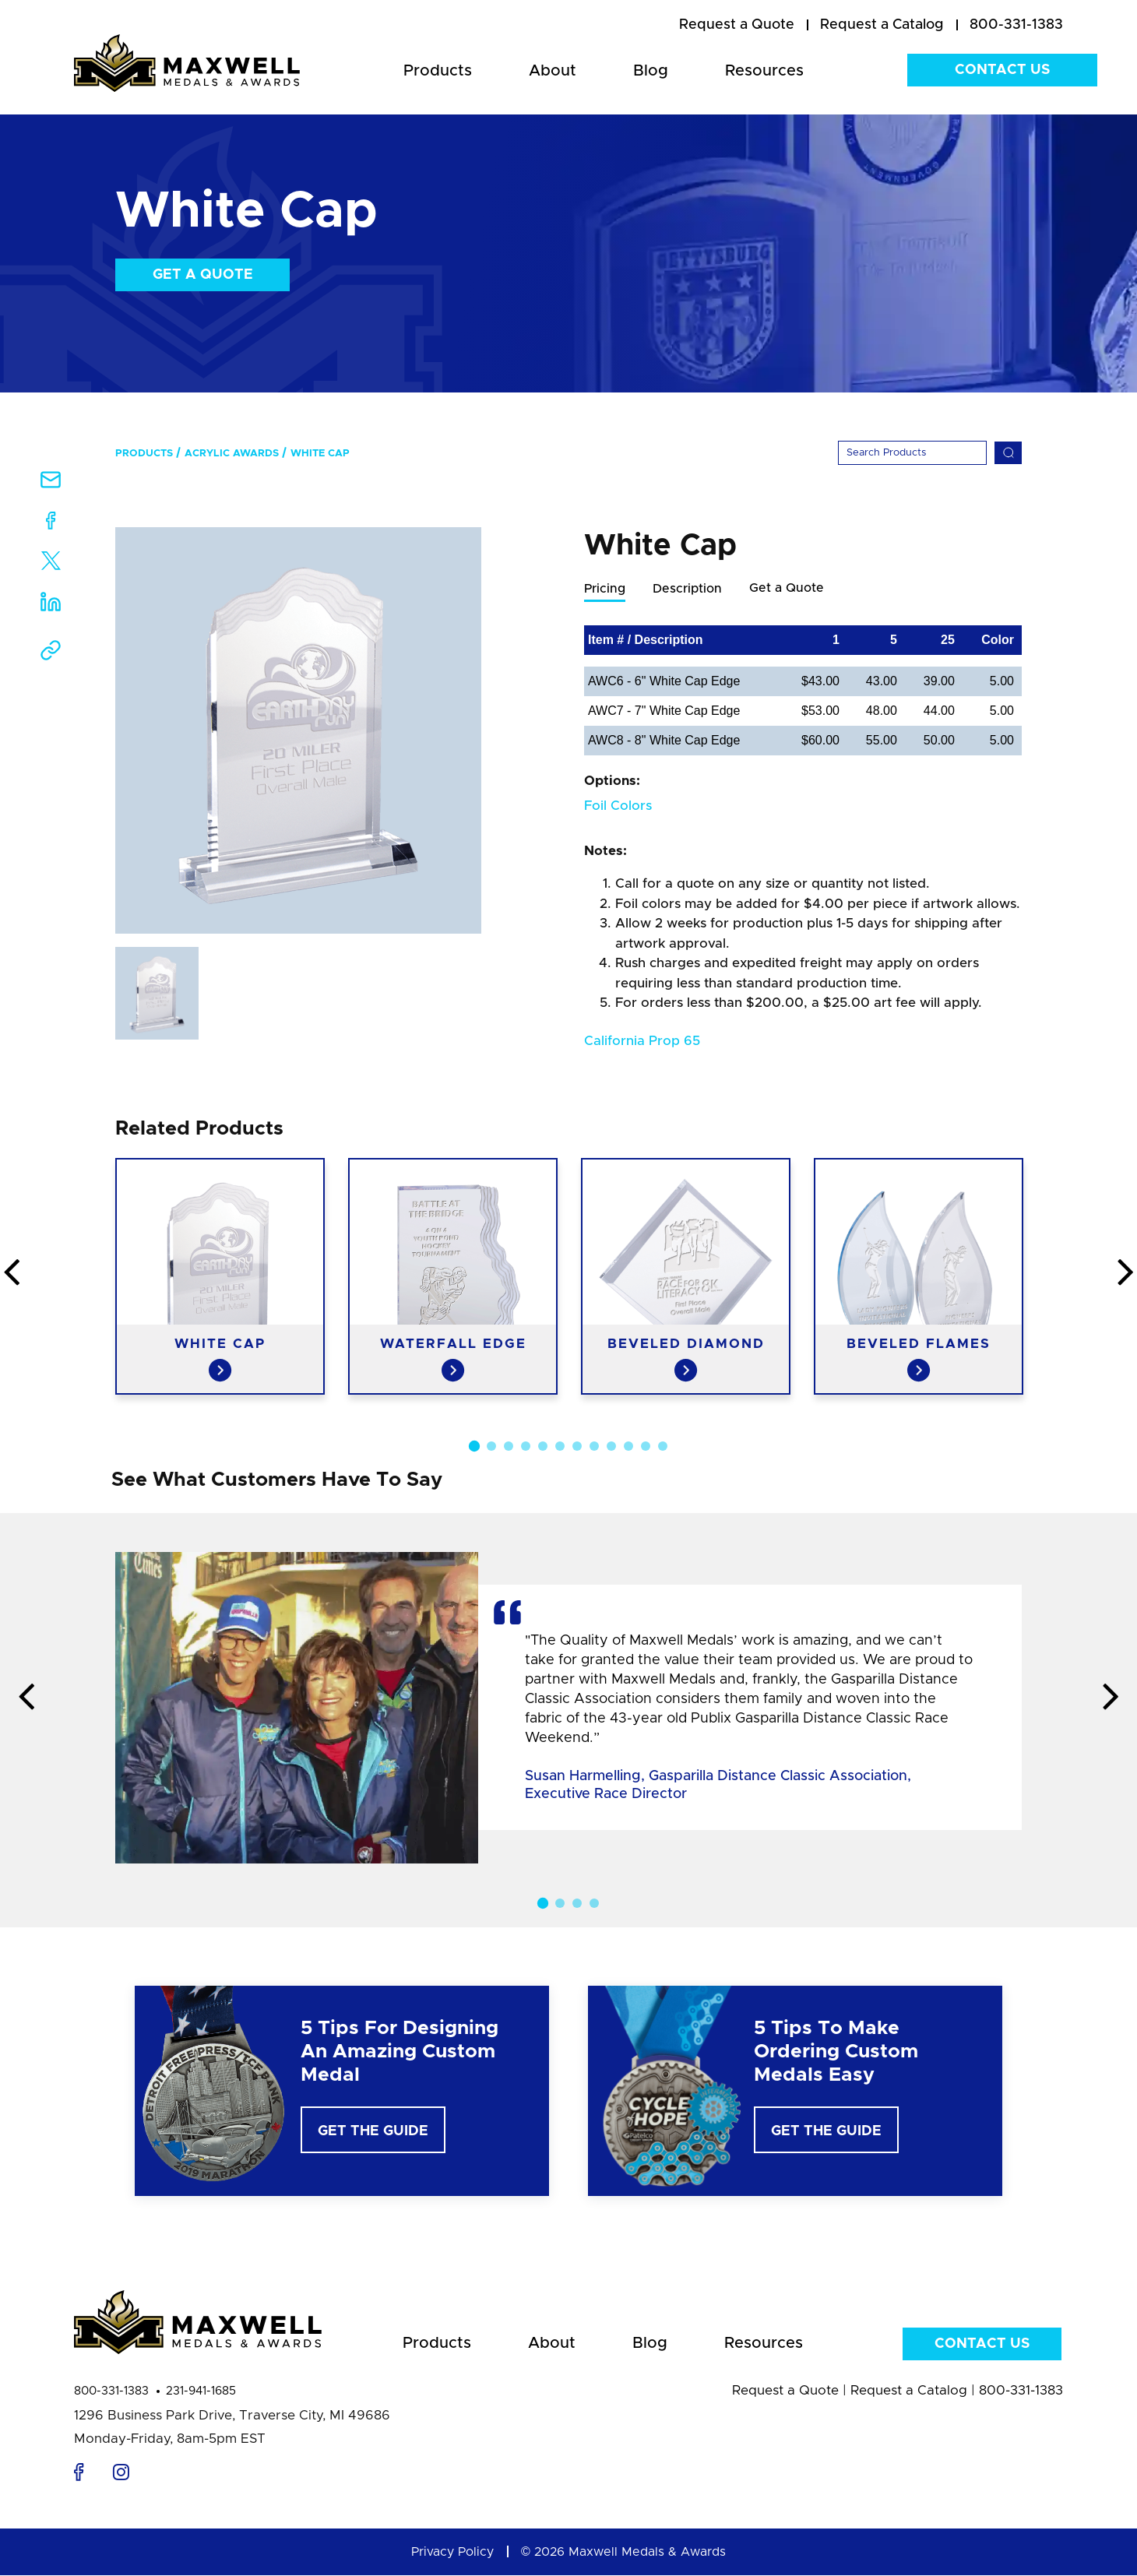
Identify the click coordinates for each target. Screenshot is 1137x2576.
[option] (298, 730)
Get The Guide (373, 2132)
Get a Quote (203, 275)
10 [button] (628, 1447)
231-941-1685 (201, 2392)
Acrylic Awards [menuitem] (232, 454)
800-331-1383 (111, 2392)
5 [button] (542, 1447)
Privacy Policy (452, 2552)
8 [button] (594, 1447)
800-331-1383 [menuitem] (1016, 25)
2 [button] (491, 1447)
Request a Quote (785, 2391)
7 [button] (577, 1447)
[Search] (912, 453)
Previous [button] (25, 1698)
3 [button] (508, 1447)
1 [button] (474, 1446)
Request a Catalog (908, 2391)
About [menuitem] (552, 71)
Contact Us (1002, 70)
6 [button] (560, 1447)
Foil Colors (618, 806)
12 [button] (662, 1447)
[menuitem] (736, 25)
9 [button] (611, 1447)
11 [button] (645, 1447)
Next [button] (1111, 1698)
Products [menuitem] (437, 71)
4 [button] (525, 1447)
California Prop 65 (642, 1041)
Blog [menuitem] (650, 71)
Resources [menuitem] (764, 71)
